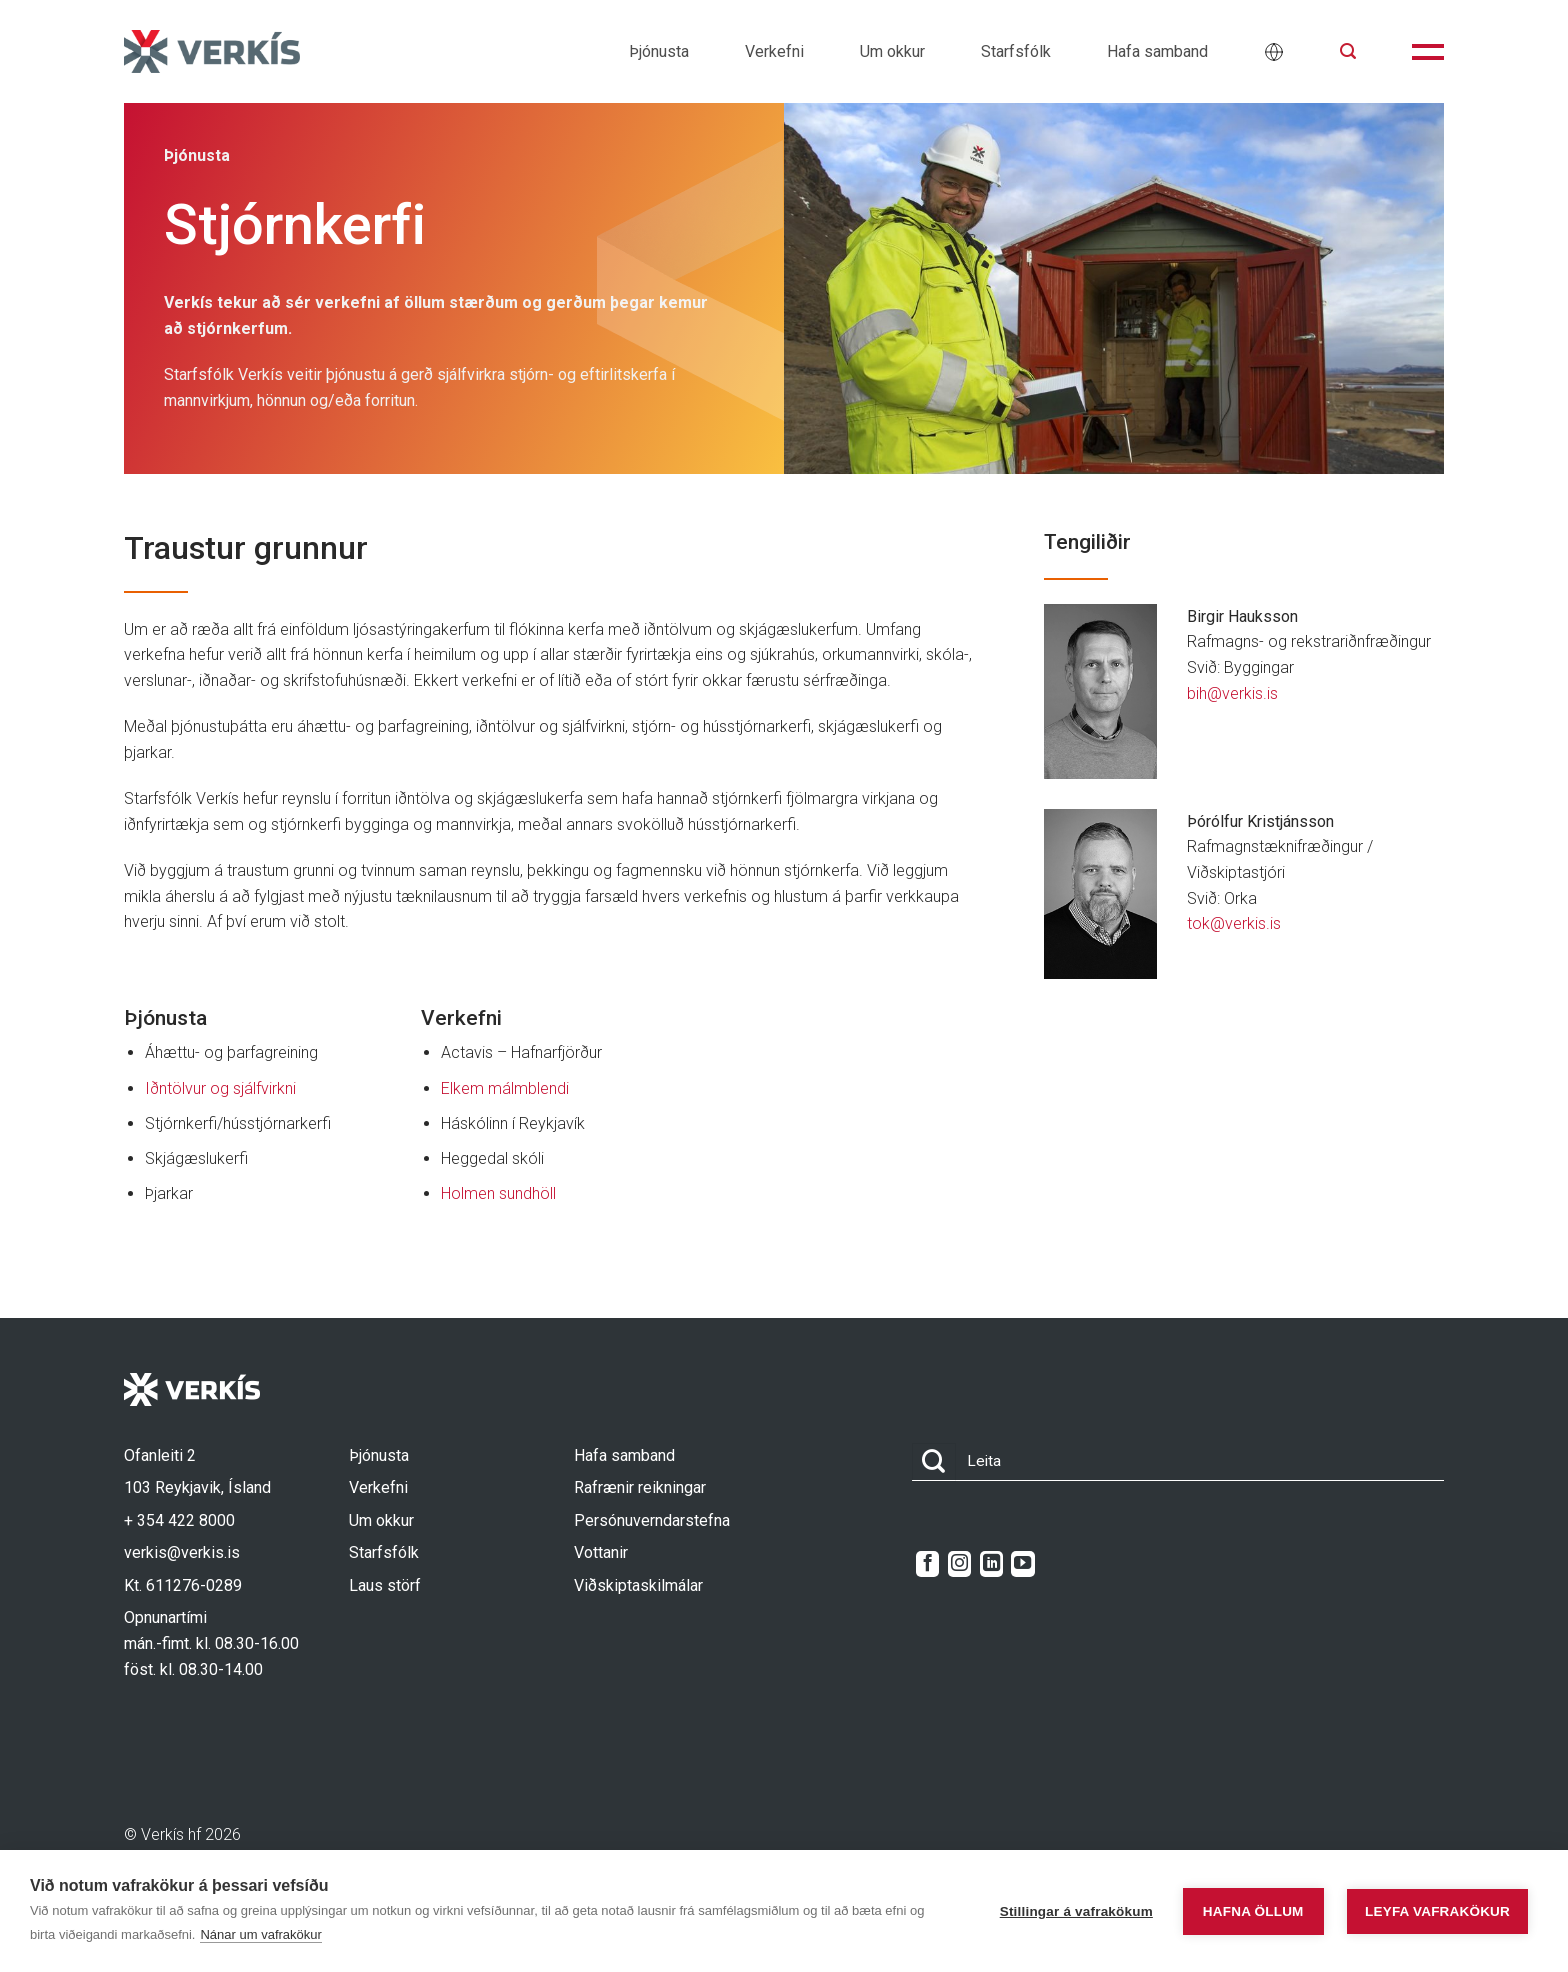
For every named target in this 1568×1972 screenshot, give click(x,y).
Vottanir (601, 1552)
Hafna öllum (1253, 1911)
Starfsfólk (1016, 51)
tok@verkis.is (1234, 923)
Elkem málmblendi (505, 1088)
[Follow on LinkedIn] (991, 1564)
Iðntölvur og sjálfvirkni (220, 1088)
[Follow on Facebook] (927, 1564)
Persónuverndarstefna (652, 1520)
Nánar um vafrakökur (260, 1934)
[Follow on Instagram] (959, 1564)
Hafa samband (1157, 51)
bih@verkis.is (1232, 693)
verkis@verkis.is (182, 1552)
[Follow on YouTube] (1022, 1564)
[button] (1348, 51)
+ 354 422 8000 (179, 1520)
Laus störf (385, 1585)
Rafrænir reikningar (640, 1487)
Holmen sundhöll (498, 1193)
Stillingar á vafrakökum (1076, 1911)
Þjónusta (659, 51)
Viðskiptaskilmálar (638, 1585)
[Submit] (934, 1462)
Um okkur (892, 51)
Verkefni (774, 51)
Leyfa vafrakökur (1437, 1911)
